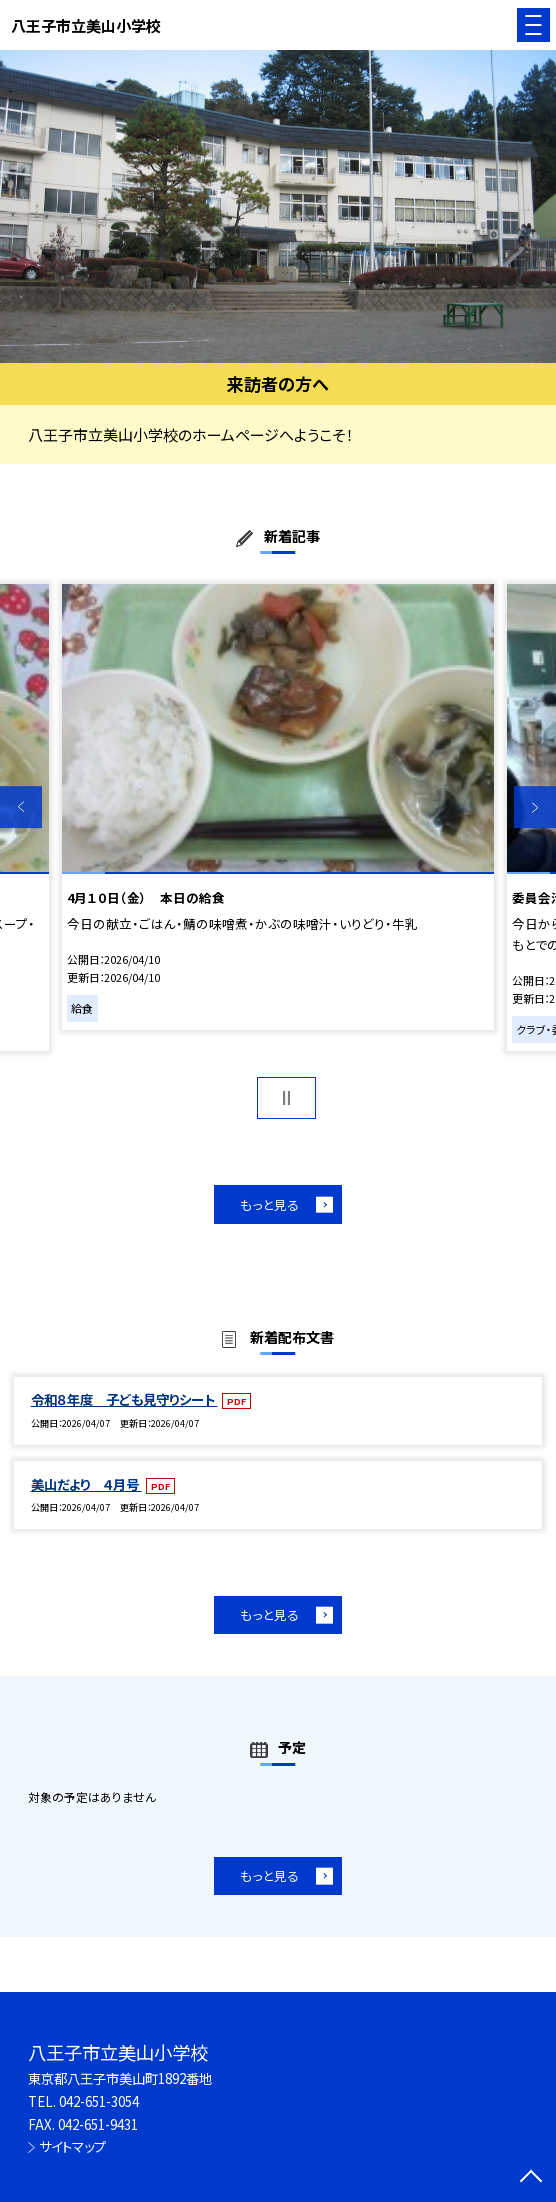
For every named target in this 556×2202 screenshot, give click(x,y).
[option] (278, 206)
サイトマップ (72, 2146)
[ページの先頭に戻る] (531, 2178)
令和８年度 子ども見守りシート (124, 1399)
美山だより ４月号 (86, 1484)
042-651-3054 (99, 2101)
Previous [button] (21, 808)
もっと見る (269, 1204)
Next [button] (535, 808)
